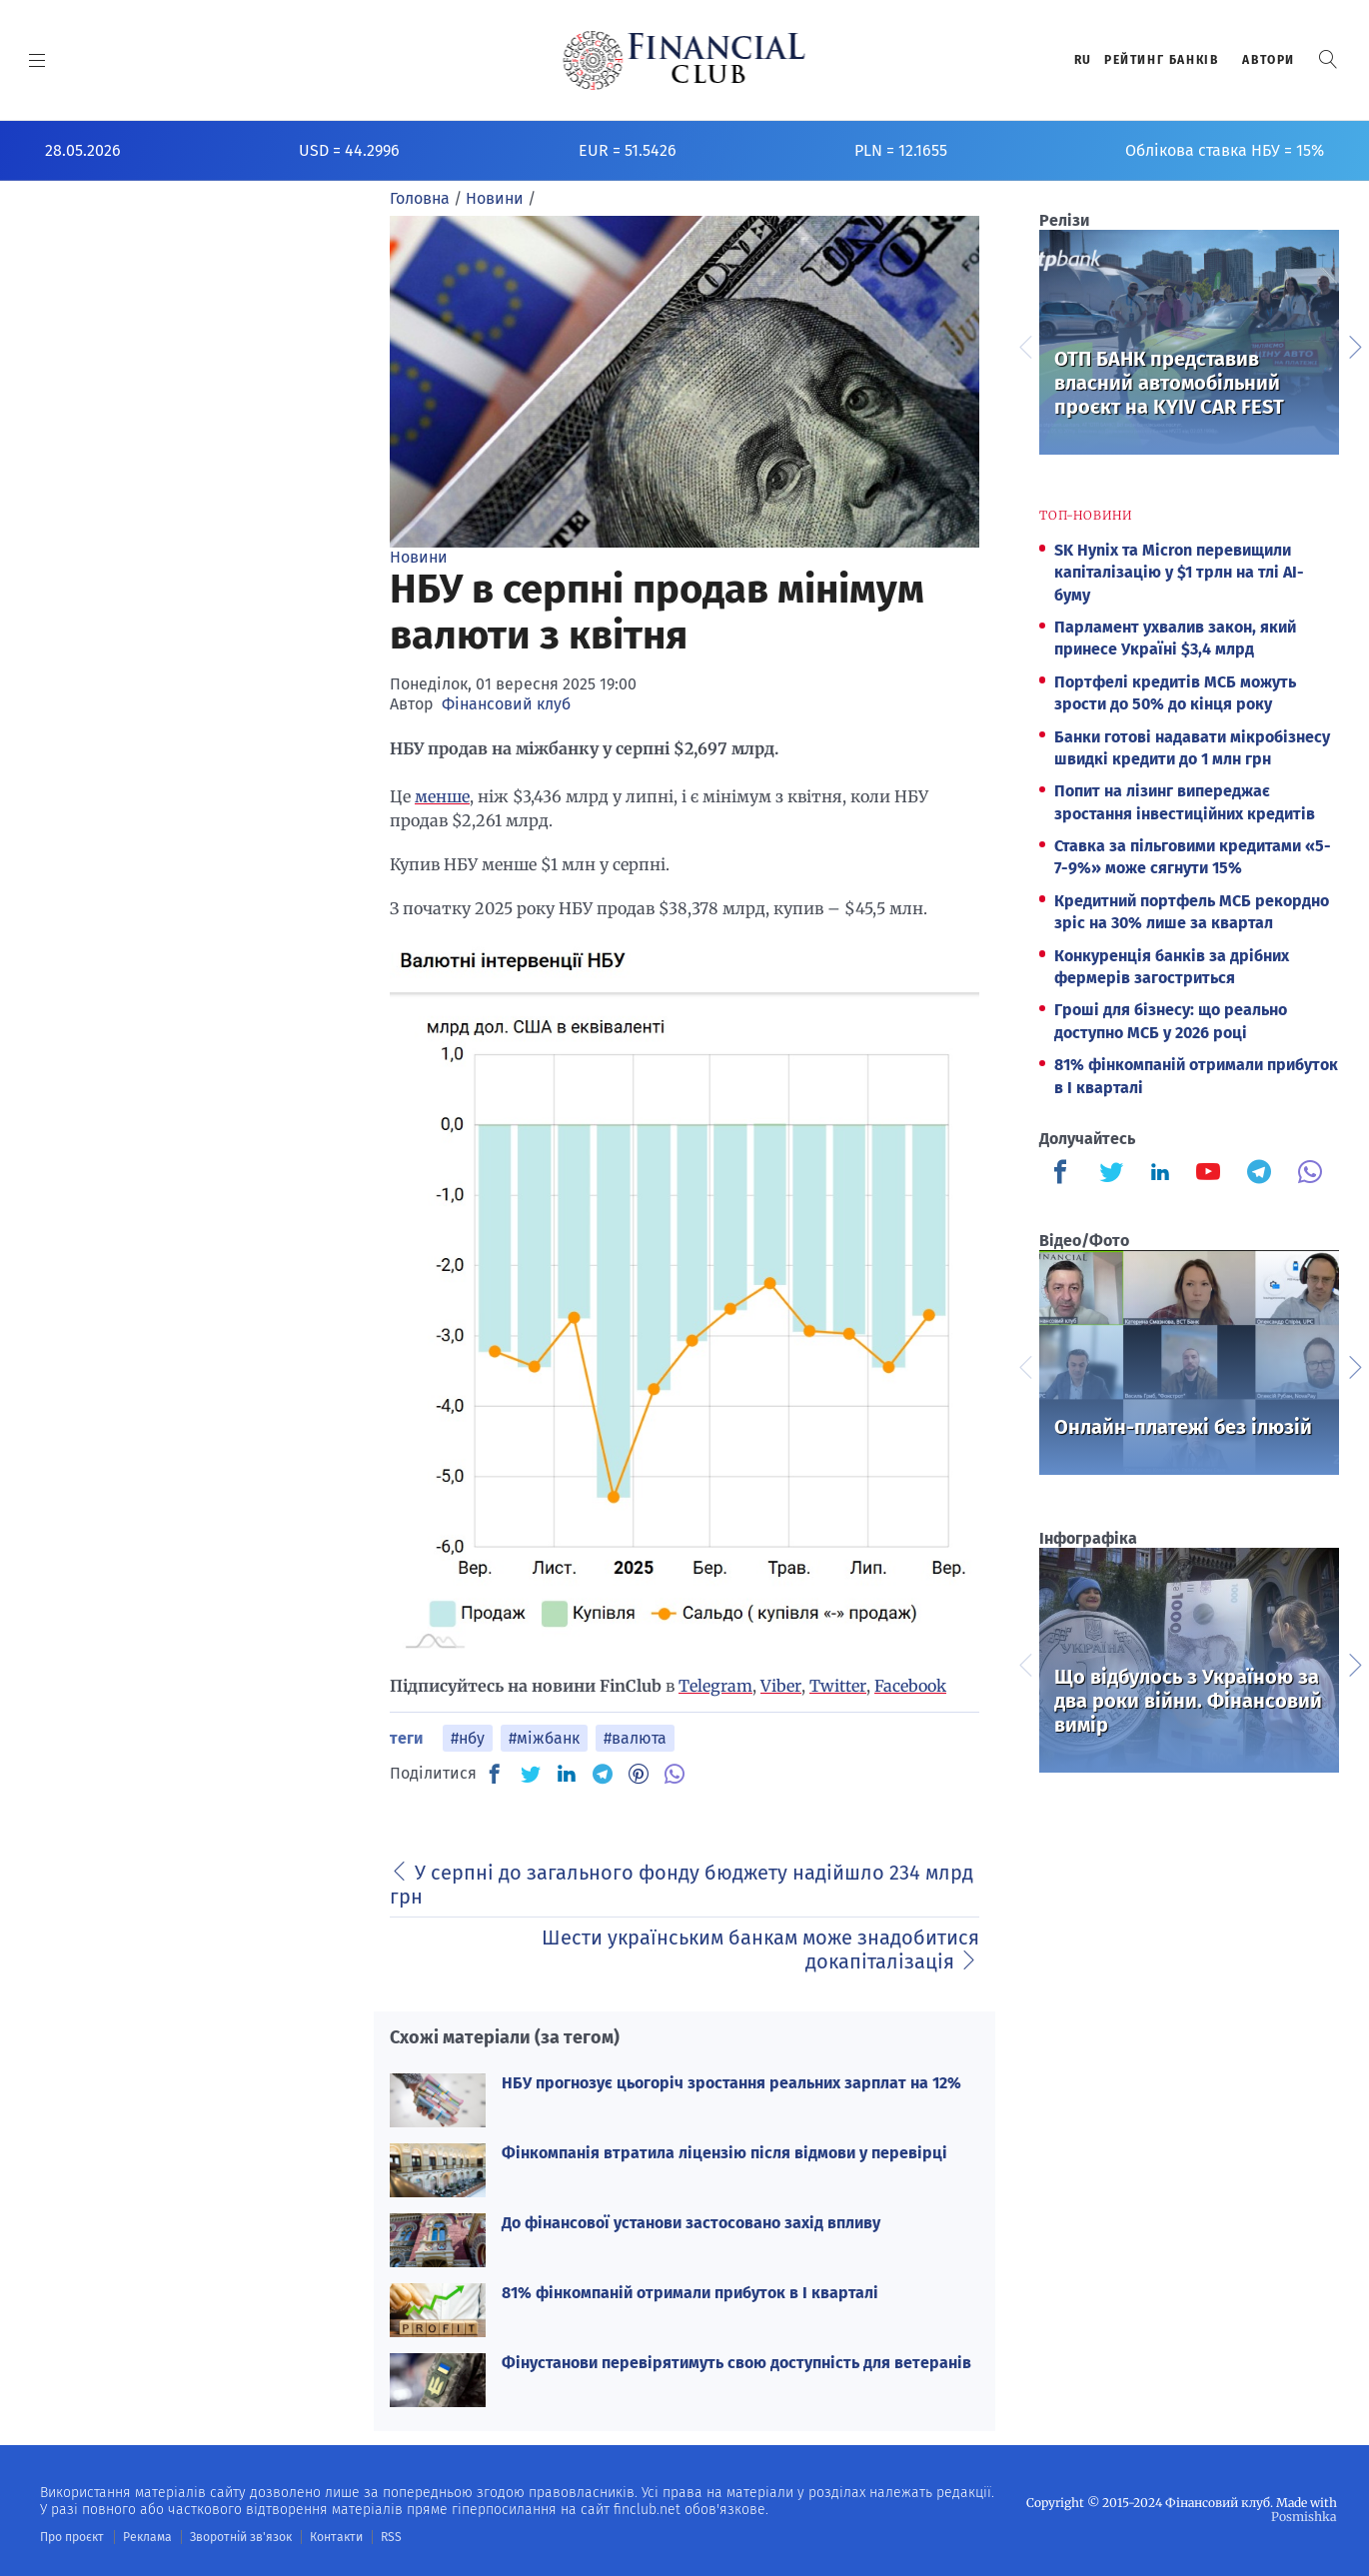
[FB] (495, 1774)
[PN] (639, 1774)
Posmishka (1304, 2516)
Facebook (910, 1686)
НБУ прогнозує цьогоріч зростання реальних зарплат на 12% (731, 2082)
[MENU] (37, 60)
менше (442, 796)
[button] (1328, 59)
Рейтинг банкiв (1161, 60)
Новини (419, 557)
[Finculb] (1064, 1174)
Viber (780, 1686)
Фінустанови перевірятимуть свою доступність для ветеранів (736, 2362)
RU (1083, 60)
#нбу (468, 1738)
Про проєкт (71, 2537)
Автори (1268, 60)
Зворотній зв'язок (239, 2537)
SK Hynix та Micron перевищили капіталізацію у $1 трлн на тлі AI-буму (1179, 573)
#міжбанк (544, 1738)
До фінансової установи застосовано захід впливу (691, 2222)
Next (1354, 345)
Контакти (333, 2537)
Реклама (146, 2537)
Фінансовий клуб (506, 703)
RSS (387, 2537)
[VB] (674, 1774)
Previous (1024, 345)
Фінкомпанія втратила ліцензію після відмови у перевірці (724, 2152)
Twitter (837, 1686)
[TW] (531, 1774)
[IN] (567, 1775)
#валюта (635, 1738)
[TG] (603, 1774)
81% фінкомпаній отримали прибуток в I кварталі (690, 2292)
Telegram (715, 1686)
